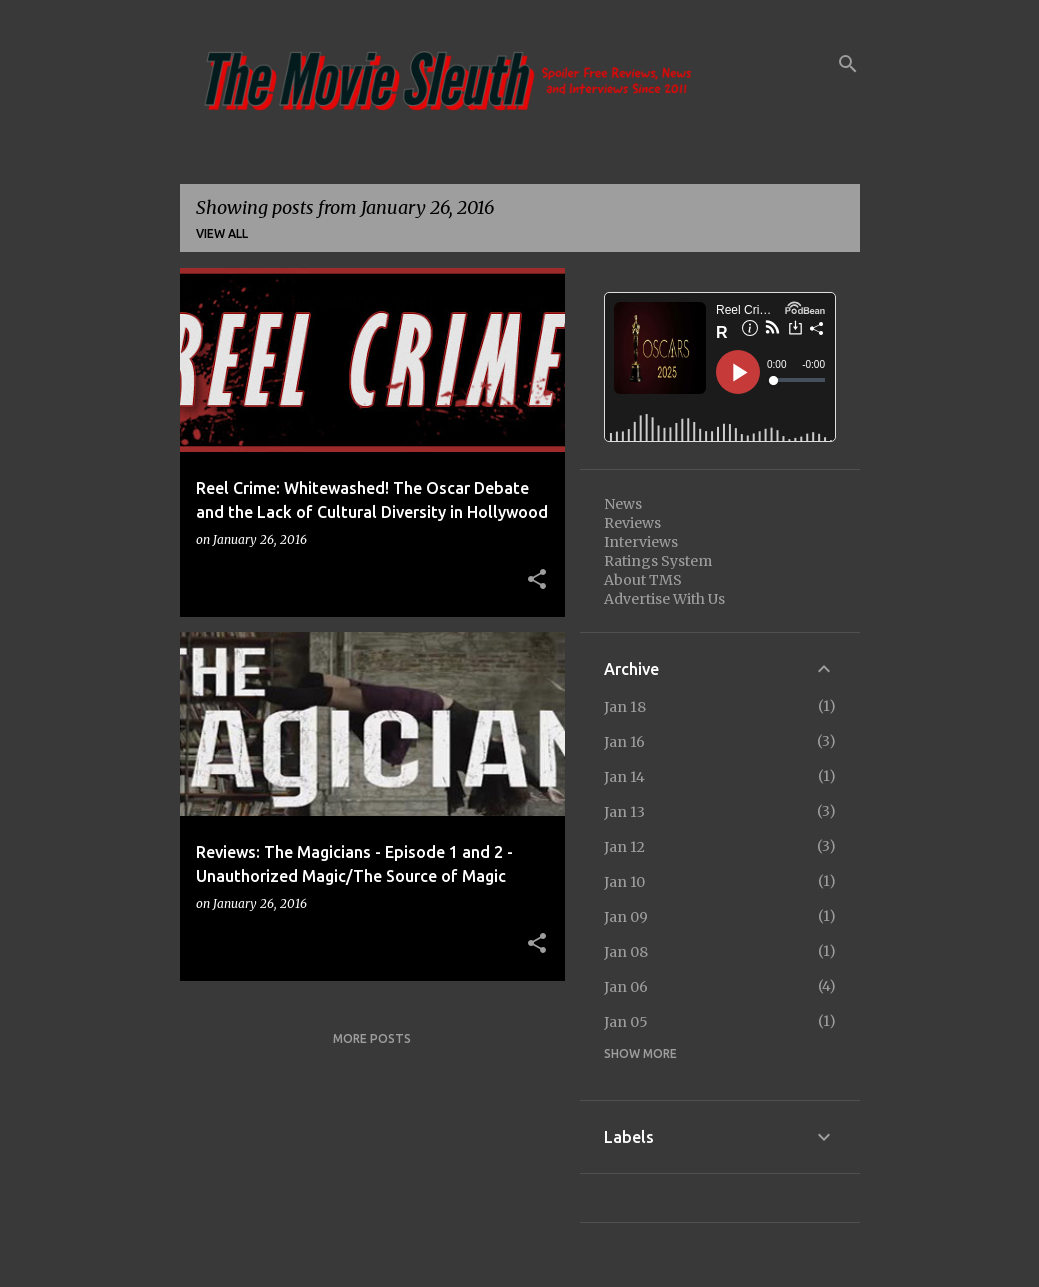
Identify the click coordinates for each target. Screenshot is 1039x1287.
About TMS (643, 580)
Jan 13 (624, 812)
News (623, 504)
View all (222, 233)
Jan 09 (626, 917)
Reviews (632, 523)
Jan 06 (626, 987)
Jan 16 (624, 742)
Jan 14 (624, 777)
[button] (537, 580)
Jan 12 (624, 847)
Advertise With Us (664, 599)
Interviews (641, 542)
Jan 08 (626, 952)
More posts (372, 1038)
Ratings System (658, 561)
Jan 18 (625, 707)
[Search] (848, 64)
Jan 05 (626, 1022)
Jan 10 (624, 882)
